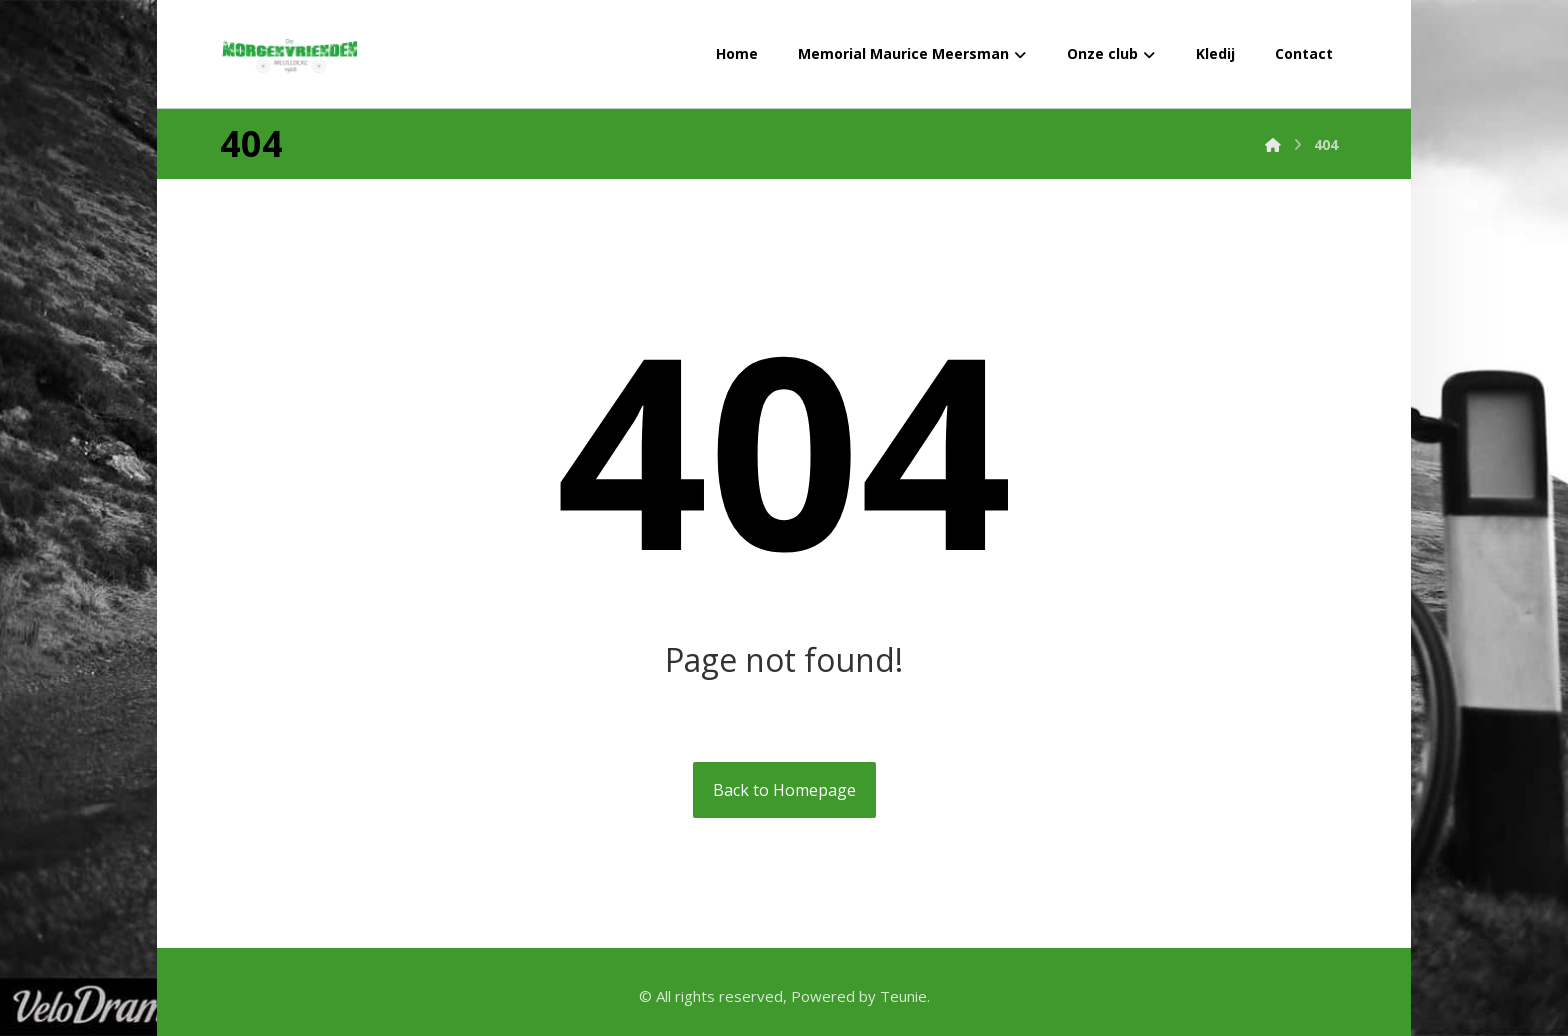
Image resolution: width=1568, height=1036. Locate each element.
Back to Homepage (784, 790)
